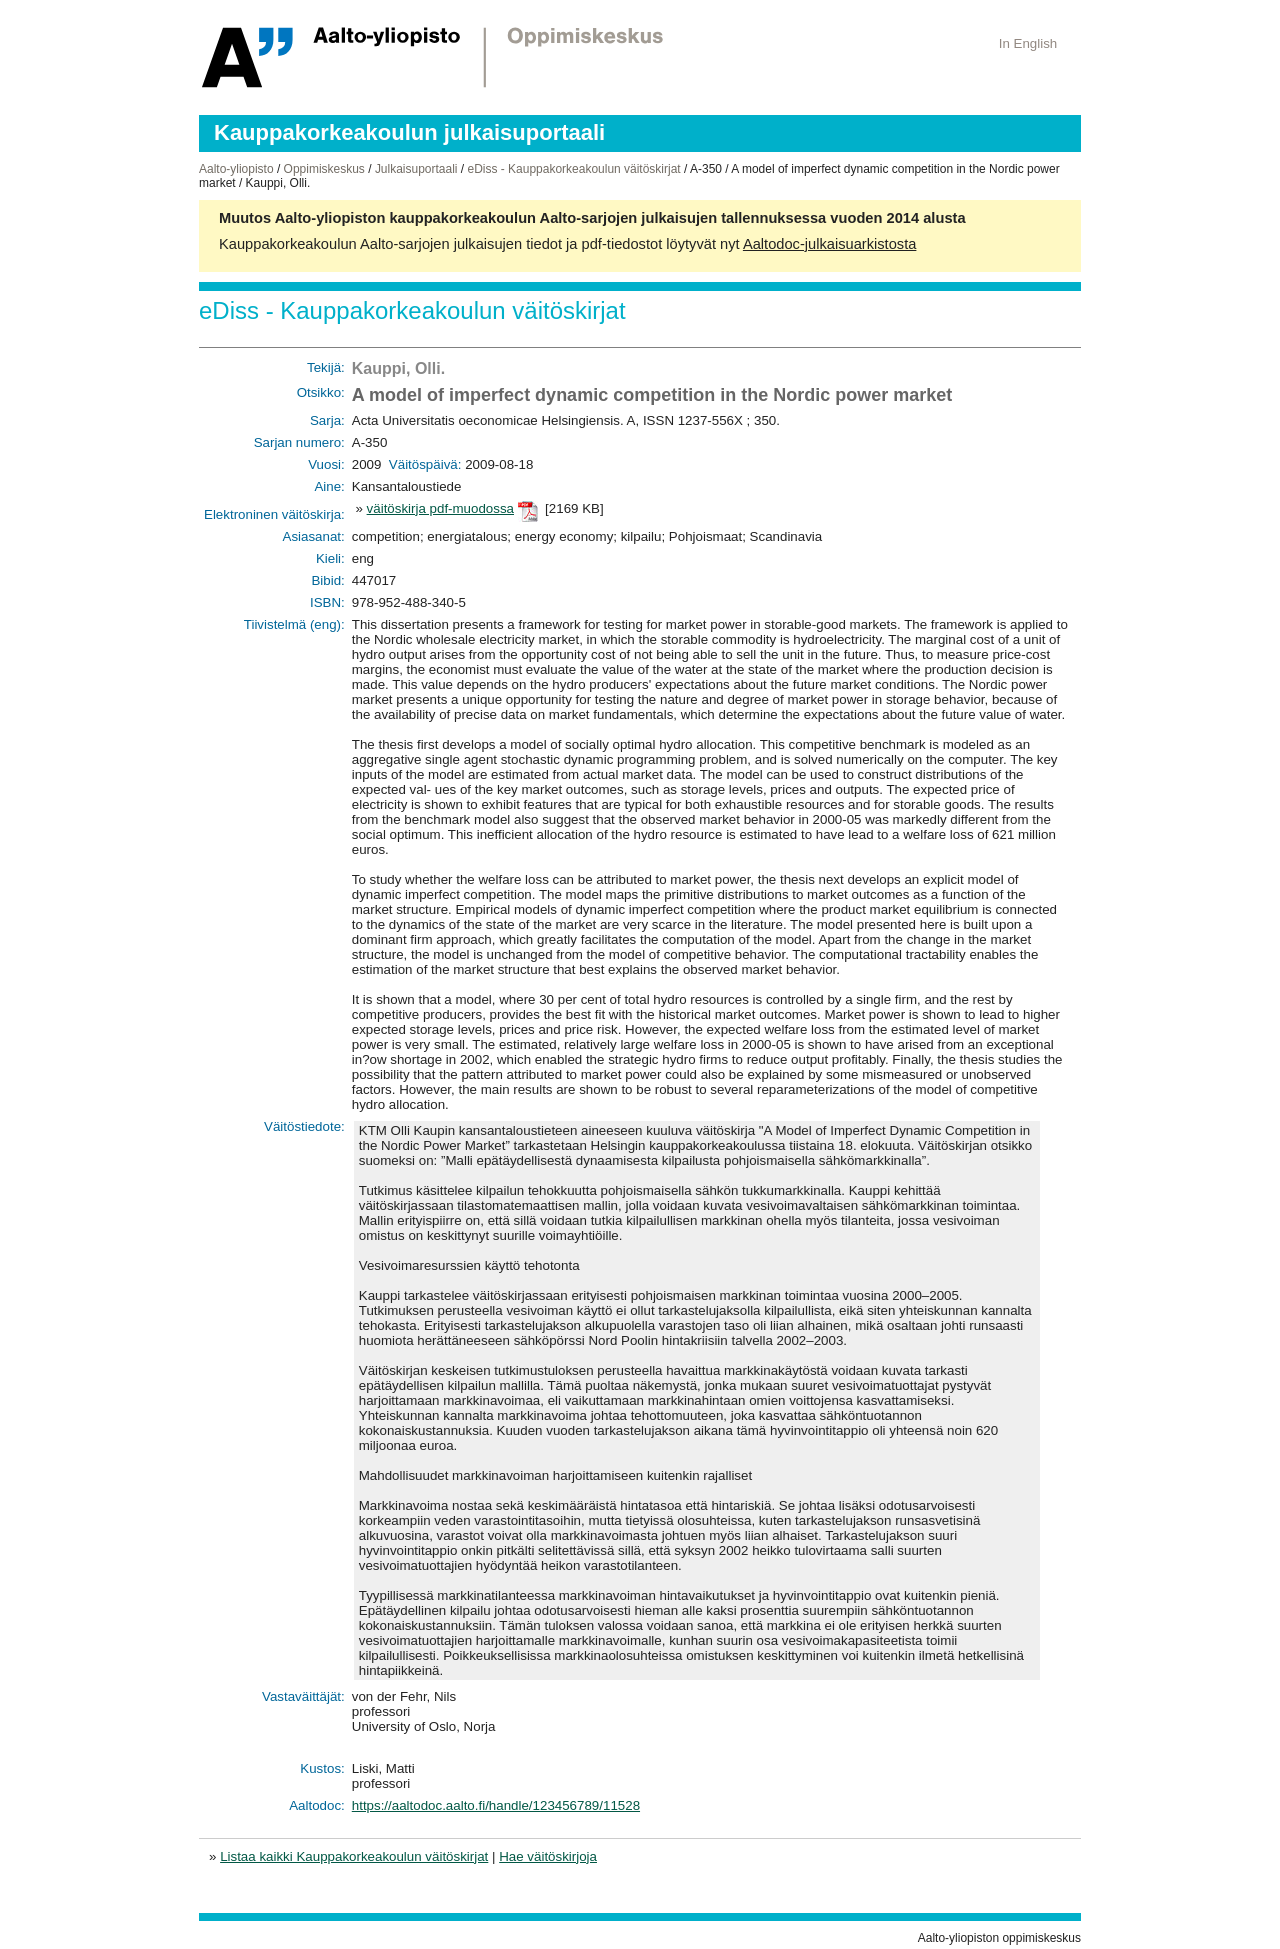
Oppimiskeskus (324, 169)
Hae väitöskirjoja (548, 1856)
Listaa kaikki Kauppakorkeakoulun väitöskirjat (354, 1856)
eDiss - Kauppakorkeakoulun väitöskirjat (573, 169)
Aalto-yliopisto (236, 169)
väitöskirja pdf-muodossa (440, 508)
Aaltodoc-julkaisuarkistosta (830, 244)
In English (1028, 43)
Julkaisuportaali (416, 169)
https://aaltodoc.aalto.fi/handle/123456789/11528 (496, 1805)
